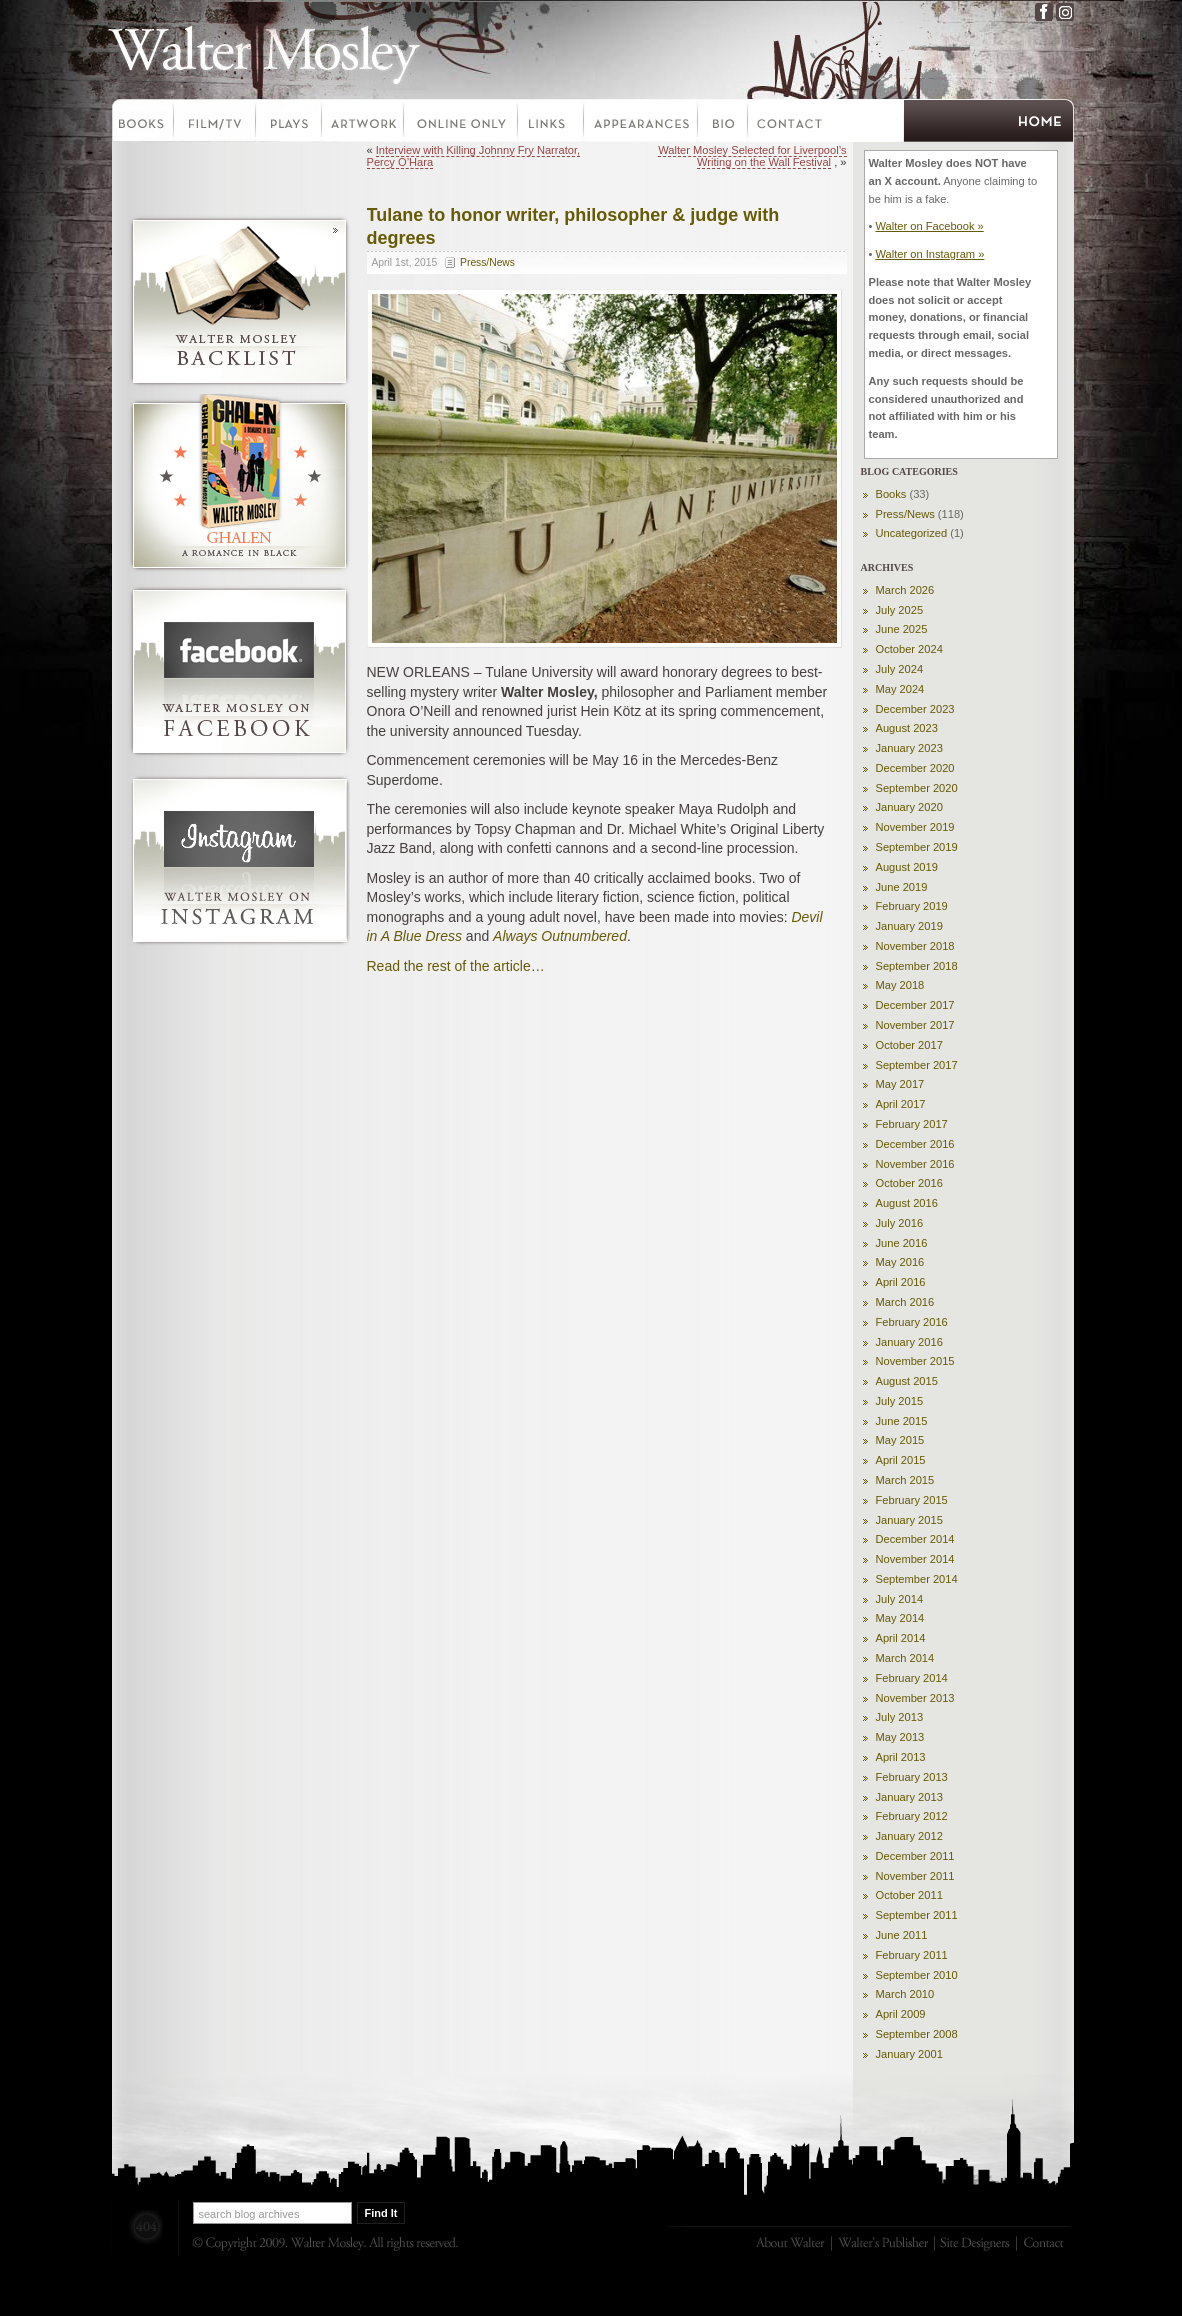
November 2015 (915, 1361)
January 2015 (909, 1520)
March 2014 (905, 1658)
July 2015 (900, 1401)
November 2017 (915, 1025)
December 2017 (915, 1005)
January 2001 (909, 2054)
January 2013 (909, 1797)
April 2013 (901, 1757)
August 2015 (907, 1381)
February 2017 (912, 1124)
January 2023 (909, 748)
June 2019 (902, 887)
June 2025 (902, 629)
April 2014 (901, 1638)
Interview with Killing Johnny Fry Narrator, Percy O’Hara (474, 156)
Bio (724, 123)
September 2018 (917, 966)
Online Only (462, 123)
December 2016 (915, 1144)
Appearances (642, 123)
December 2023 (915, 709)
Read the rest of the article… (456, 966)
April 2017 (901, 1104)
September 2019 (917, 847)
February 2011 (912, 1955)
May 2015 (900, 1440)
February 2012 (912, 1816)
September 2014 (917, 1579)
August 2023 (907, 728)
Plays (290, 123)
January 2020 (909, 807)
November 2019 (915, 827)
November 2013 (915, 1698)
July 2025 (900, 610)
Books (142, 123)
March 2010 (905, 1994)
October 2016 (909, 1183)
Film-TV (216, 123)
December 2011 (915, 1856)
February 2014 (912, 1678)
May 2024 (900, 689)
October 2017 (909, 1045)
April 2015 (901, 1460)
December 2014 (915, 1539)
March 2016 (905, 1302)
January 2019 (909, 926)
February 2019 (912, 906)
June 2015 (902, 1421)
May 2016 (900, 1262)
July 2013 (900, 1717)
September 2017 (917, 1065)
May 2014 (900, 1618)
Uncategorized (912, 533)
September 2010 (917, 1975)
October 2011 (909, 1895)
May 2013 (900, 1737)
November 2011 (915, 1876)
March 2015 (905, 1480)
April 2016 (901, 1282)
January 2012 (909, 1836)
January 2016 (909, 1342)
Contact (790, 123)
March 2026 (905, 590)
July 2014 (900, 1599)
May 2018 (900, 985)
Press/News (487, 262)
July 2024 (900, 669)
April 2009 (901, 2014)
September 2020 (917, 788)
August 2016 (907, 1203)
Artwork (364, 123)
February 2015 (912, 1500)
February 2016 (912, 1322)
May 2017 (900, 1084)
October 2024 (909, 649)
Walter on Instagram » (929, 254)
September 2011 (917, 1915)
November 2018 (915, 946)
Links (552, 123)
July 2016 (900, 1223)
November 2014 (915, 1559)
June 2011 (902, 1935)
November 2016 (915, 1164)
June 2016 (902, 1243)
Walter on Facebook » (929, 226)
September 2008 (917, 2034)
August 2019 (907, 867)
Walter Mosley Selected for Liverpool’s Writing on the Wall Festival (752, 156)
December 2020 (915, 768)
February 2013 (912, 1777)
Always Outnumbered (560, 936)
